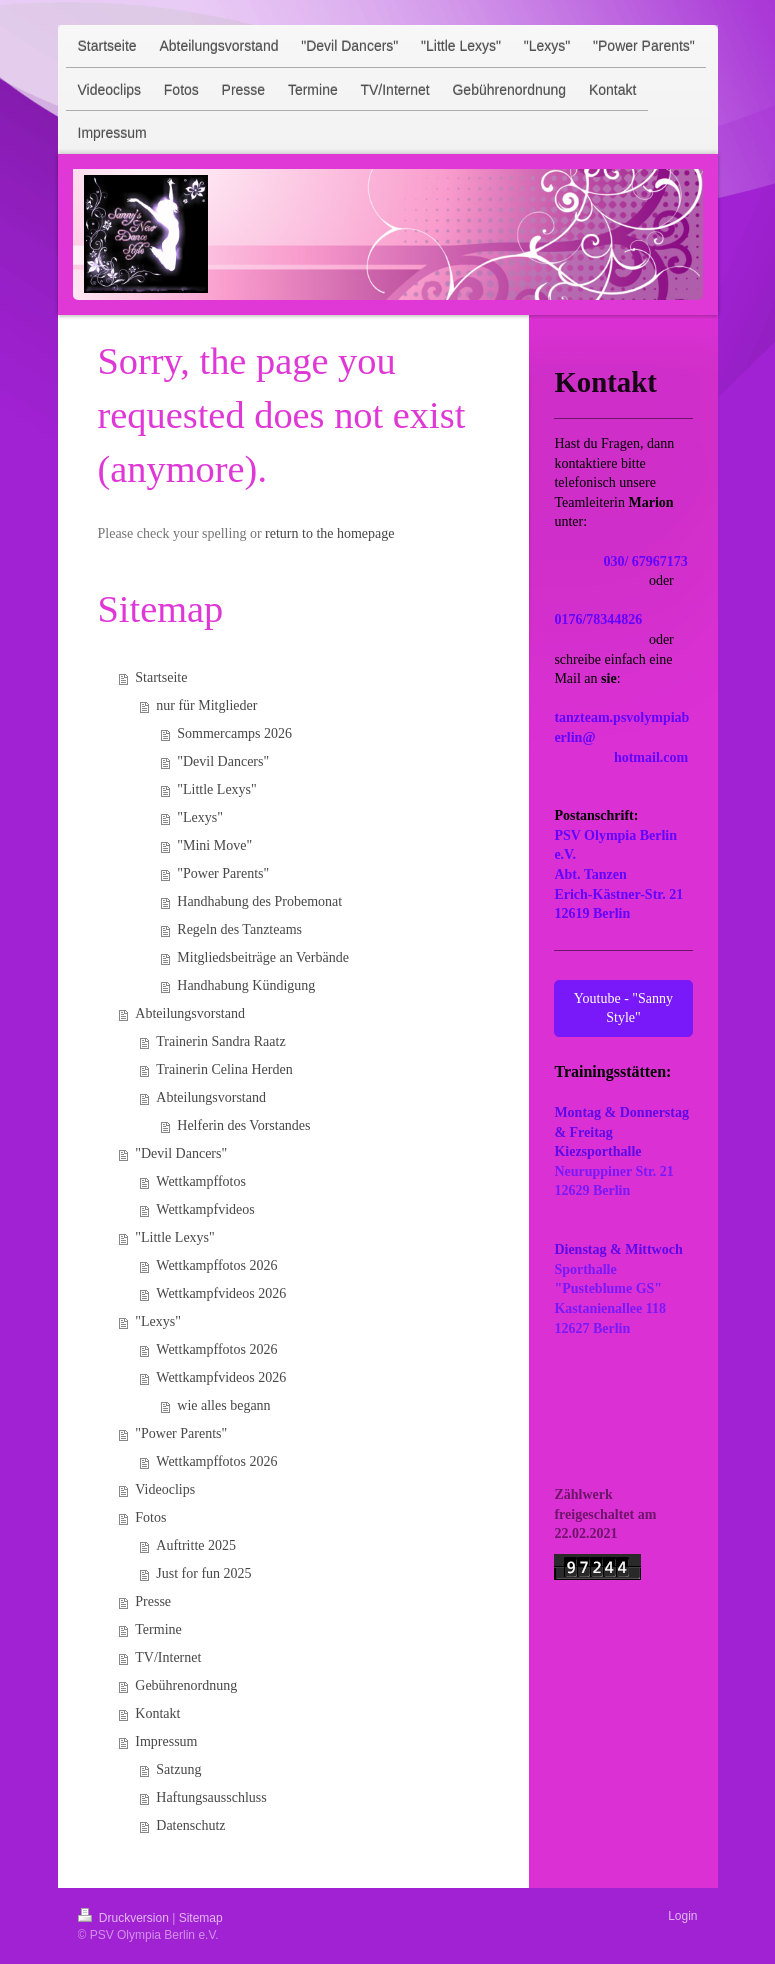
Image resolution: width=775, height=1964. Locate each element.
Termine (158, 1629)
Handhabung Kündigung (246, 985)
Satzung (178, 1769)
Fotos (150, 1517)
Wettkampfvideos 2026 (221, 1293)
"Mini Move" (214, 845)
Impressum (166, 1741)
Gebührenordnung (186, 1685)
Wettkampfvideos (205, 1209)
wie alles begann (223, 1405)
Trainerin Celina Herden (224, 1069)
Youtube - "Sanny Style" (623, 1008)
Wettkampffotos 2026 (216, 1265)
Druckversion (125, 1918)
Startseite (161, 677)
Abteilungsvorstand (190, 1013)
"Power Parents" (223, 873)
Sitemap (201, 1918)
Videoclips (165, 1489)
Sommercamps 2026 (234, 733)
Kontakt (157, 1713)
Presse (153, 1601)
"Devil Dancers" (223, 761)
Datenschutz (190, 1825)
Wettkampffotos (201, 1181)
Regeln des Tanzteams (239, 929)
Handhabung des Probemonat (259, 901)
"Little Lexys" (216, 789)
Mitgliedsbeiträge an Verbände (263, 957)
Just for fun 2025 (203, 1573)
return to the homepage (329, 533)
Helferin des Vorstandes (243, 1125)
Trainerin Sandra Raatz (220, 1041)
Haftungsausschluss (211, 1797)
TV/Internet (168, 1657)
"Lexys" (200, 817)
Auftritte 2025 (196, 1545)
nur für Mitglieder (206, 705)
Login (682, 1916)
